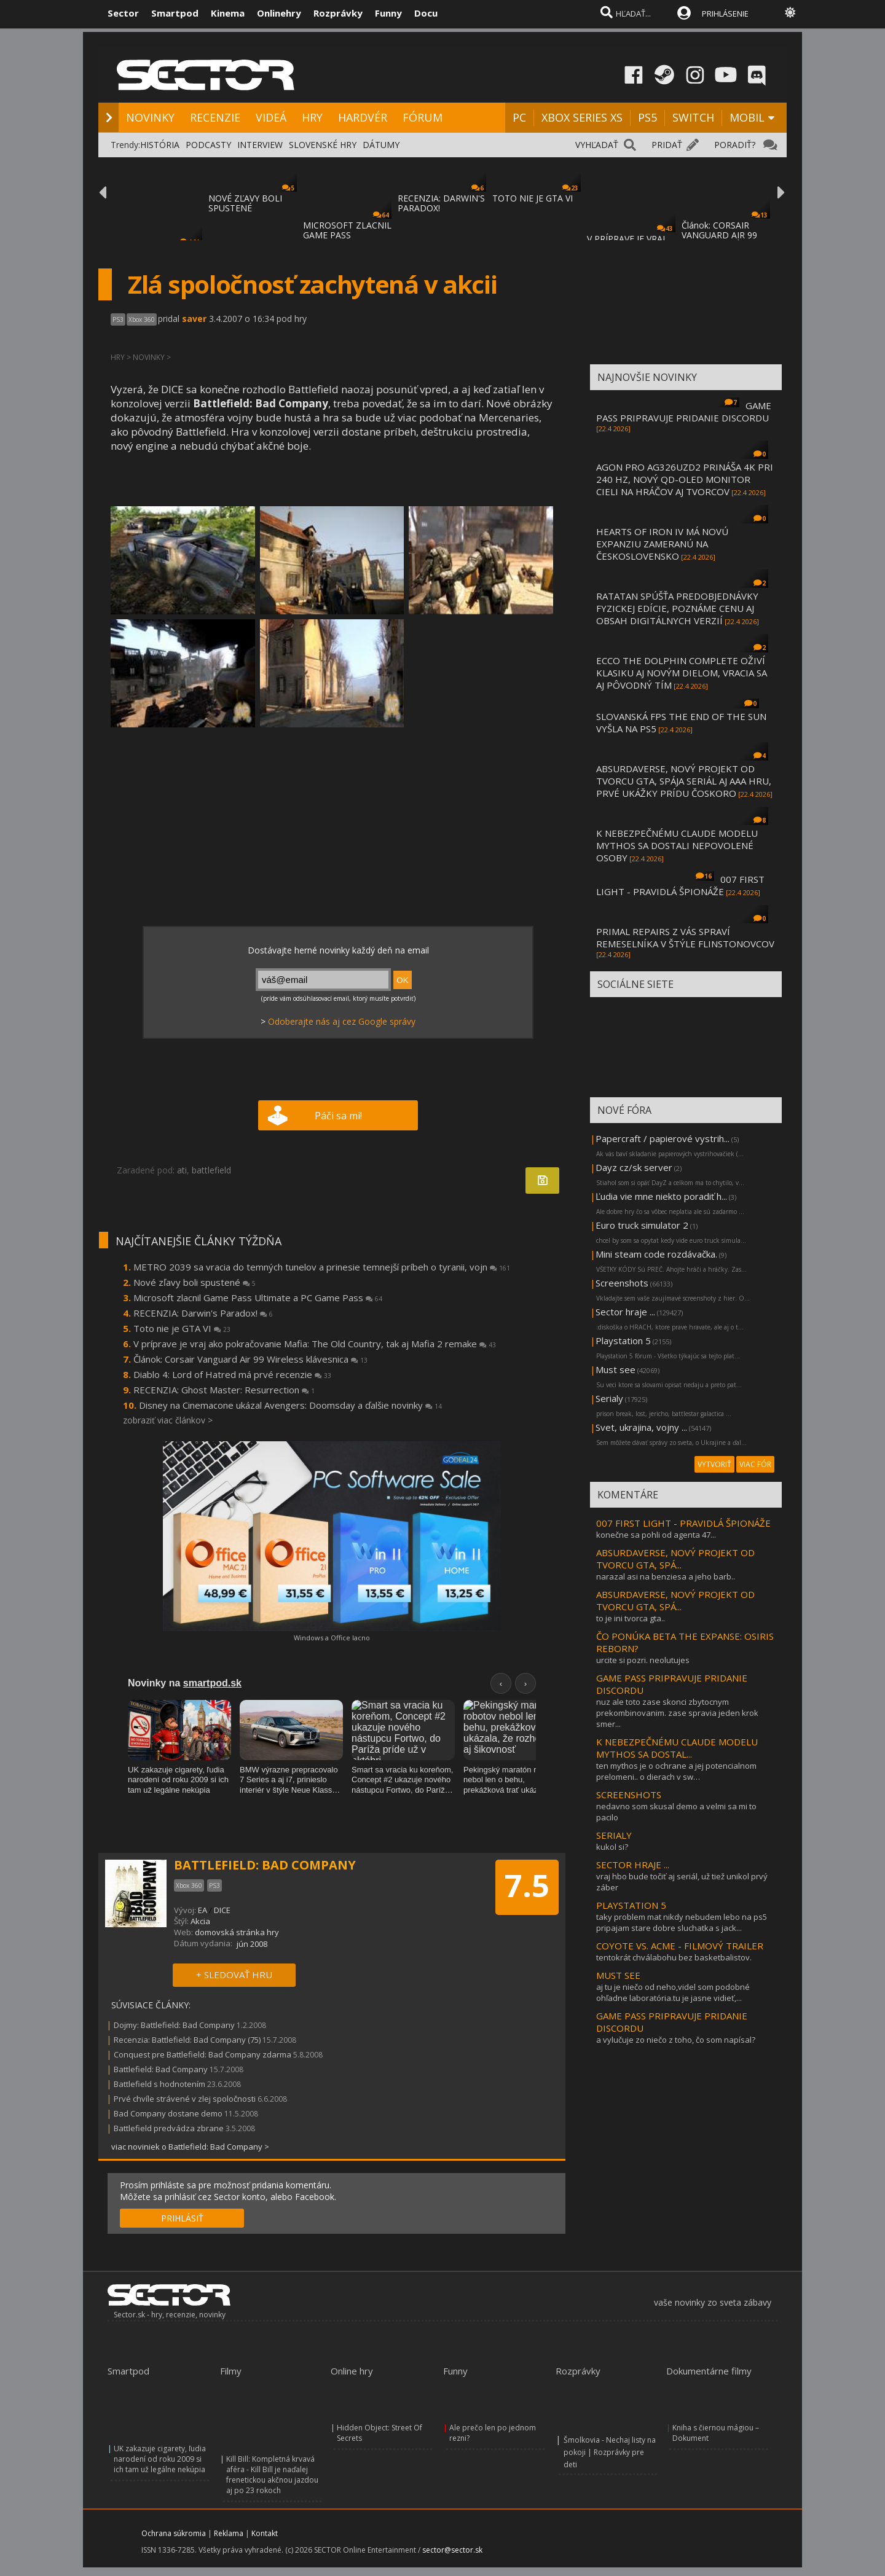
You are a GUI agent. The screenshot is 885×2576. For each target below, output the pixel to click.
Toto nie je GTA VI (181, 1328)
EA (202, 1910)
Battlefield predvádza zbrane (169, 2128)
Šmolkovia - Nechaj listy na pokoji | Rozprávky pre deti (610, 2452)
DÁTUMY (381, 145)
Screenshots (622, 1283)
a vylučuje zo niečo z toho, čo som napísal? (675, 2039)
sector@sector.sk (452, 2550)
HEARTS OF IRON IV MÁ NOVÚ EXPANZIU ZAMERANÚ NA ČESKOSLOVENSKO (662, 543)
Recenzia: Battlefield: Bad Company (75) (187, 2039)
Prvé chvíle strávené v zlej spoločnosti (185, 2098)
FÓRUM (422, 117)
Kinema (228, 13)
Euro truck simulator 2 (642, 1225)
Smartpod (175, 13)
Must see (615, 1369)
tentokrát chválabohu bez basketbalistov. (674, 1957)
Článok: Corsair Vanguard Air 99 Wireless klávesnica (250, 1359)
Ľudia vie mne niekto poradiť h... (661, 1196)
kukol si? (612, 1846)
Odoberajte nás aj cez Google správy (341, 1021)
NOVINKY (150, 117)
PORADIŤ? (734, 145)
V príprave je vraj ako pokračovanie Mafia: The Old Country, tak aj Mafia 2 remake (314, 1343)
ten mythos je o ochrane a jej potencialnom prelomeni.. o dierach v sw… (676, 1771)
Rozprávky (338, 13)
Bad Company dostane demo (168, 2113)
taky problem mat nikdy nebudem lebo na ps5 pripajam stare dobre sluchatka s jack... (681, 1922)
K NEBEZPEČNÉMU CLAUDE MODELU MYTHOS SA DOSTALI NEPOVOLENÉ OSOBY (677, 845)
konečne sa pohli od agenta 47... (656, 1534)
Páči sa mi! (338, 1115)
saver (194, 318)
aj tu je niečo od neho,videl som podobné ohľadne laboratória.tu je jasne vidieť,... (673, 1992)
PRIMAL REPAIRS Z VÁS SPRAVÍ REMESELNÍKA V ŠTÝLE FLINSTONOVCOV (685, 937)
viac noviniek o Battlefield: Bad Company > (190, 2146)
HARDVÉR (362, 117)
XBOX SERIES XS (582, 117)
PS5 (647, 117)
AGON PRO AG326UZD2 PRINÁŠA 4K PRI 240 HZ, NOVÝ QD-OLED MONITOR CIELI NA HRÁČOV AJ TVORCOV (684, 479)
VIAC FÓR (755, 1464)
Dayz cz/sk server (634, 1167)
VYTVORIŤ (714, 1464)
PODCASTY (208, 145)
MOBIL (747, 117)
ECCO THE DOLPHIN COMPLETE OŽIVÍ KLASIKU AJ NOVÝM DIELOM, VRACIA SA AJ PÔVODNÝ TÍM (681, 672)
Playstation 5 (623, 1340)
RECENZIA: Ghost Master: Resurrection (224, 1390)
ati (182, 1170)
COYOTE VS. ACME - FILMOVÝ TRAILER (679, 1946)
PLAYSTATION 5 (631, 1905)
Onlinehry (279, 13)
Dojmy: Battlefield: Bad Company (174, 2024)
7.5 (527, 1885)
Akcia (200, 1921)
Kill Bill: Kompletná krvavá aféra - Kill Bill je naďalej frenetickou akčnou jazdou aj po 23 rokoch (272, 2475)
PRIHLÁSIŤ (182, 2218)
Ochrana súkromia (173, 2533)
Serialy (609, 1398)
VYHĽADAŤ (596, 145)
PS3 (118, 319)
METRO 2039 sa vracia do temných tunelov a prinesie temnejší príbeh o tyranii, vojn (321, 1267)
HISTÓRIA (159, 145)
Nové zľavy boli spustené (194, 1282)
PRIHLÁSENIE (725, 13)
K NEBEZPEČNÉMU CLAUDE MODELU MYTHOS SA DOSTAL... (677, 1748)
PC (519, 117)
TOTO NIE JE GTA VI (532, 198)
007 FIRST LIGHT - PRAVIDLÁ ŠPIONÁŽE (680, 885)
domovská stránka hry (237, 1932)
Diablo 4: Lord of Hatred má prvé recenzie (232, 1374)
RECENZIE (215, 117)
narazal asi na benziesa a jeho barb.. (665, 1576)
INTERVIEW (260, 145)
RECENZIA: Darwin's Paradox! (203, 1313)
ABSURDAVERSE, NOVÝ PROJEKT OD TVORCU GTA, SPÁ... (675, 1558)
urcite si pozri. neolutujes (643, 1660)
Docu (426, 13)
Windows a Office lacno (332, 1637)
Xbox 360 (141, 319)
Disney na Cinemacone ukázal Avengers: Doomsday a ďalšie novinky (290, 1405)
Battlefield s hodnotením (159, 2083)
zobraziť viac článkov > (168, 1420)
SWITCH (693, 117)
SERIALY (614, 1835)
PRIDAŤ (666, 145)
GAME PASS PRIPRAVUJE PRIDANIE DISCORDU (683, 411)
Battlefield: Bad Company (161, 2069)
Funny (388, 13)
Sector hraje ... (625, 1312)
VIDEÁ (271, 117)
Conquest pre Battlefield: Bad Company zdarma (202, 2054)
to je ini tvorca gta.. (630, 1618)
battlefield (211, 1170)
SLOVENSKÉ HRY (322, 145)
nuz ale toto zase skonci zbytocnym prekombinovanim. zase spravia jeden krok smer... (677, 1712)
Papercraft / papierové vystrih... (663, 1138)
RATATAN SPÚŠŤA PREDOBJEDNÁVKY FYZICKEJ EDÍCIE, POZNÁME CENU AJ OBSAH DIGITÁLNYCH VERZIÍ (677, 608)
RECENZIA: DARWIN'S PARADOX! (441, 203)
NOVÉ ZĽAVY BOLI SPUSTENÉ (245, 203)
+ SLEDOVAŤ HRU (234, 1974)
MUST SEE (618, 1975)
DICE (222, 1910)
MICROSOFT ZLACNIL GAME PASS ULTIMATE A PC (347, 235)
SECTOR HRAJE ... (632, 1864)
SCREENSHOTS (628, 1794)
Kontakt (264, 2533)
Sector (123, 13)
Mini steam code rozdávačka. (656, 1254)
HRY (312, 117)
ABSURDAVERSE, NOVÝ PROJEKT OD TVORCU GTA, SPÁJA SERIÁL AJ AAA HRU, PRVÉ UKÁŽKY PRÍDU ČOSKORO (683, 780)
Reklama (228, 2533)
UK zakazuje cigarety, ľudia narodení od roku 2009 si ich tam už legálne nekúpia (160, 2459)
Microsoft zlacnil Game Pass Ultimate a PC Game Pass (257, 1297)
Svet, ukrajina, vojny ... (641, 1427)
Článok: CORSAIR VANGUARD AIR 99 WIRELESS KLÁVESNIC (726, 235)
